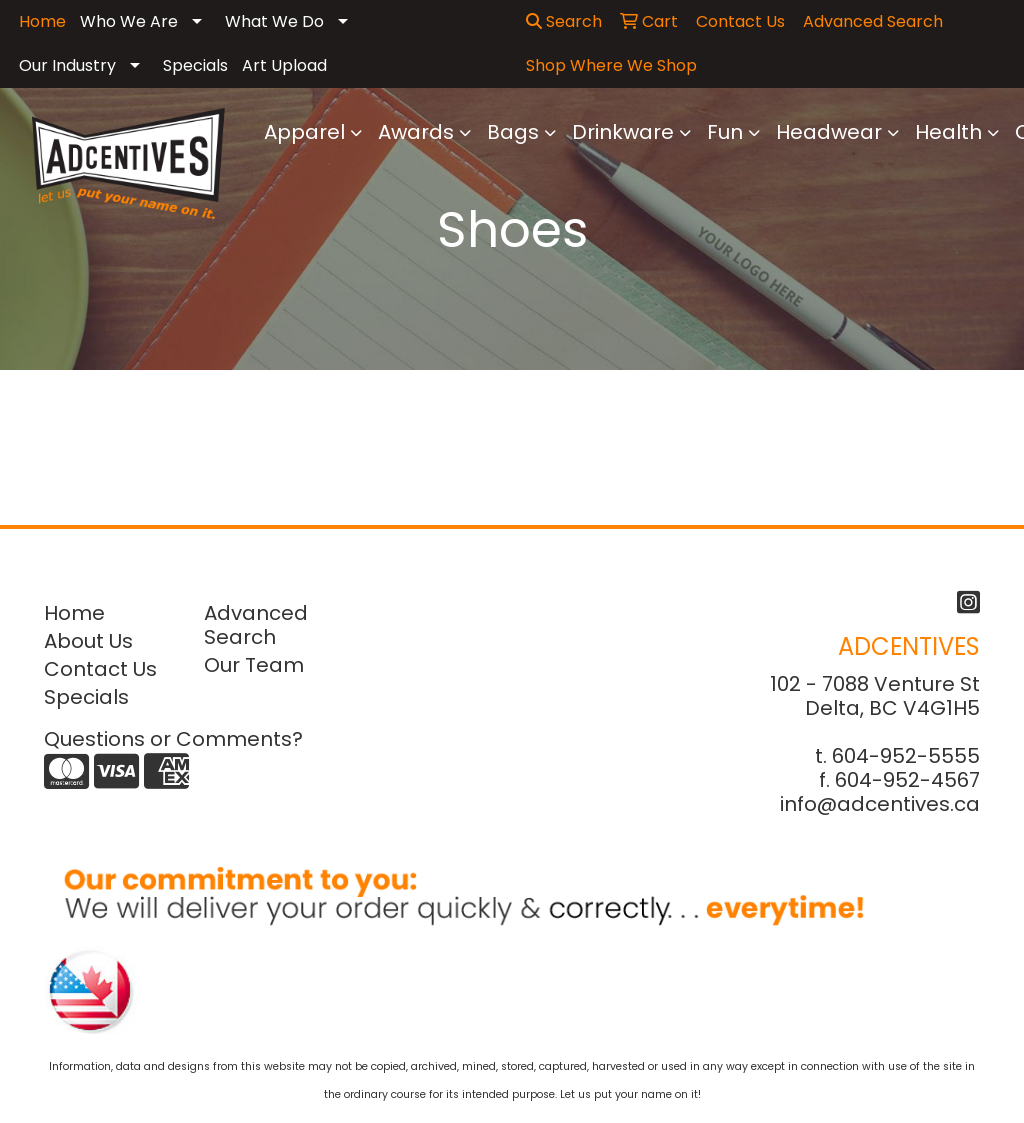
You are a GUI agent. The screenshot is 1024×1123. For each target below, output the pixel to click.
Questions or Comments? (173, 739)
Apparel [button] (304, 132)
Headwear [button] (829, 132)
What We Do (274, 21)
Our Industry (67, 65)
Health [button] (948, 132)
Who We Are (129, 21)
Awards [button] (416, 132)
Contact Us (100, 669)
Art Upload (284, 65)
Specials (195, 65)
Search (564, 21)
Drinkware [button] (623, 132)
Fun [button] (725, 132)
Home (74, 613)
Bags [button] (513, 132)
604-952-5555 (906, 756)
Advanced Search (256, 625)
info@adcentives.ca (880, 804)
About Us (88, 641)
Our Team (254, 665)
